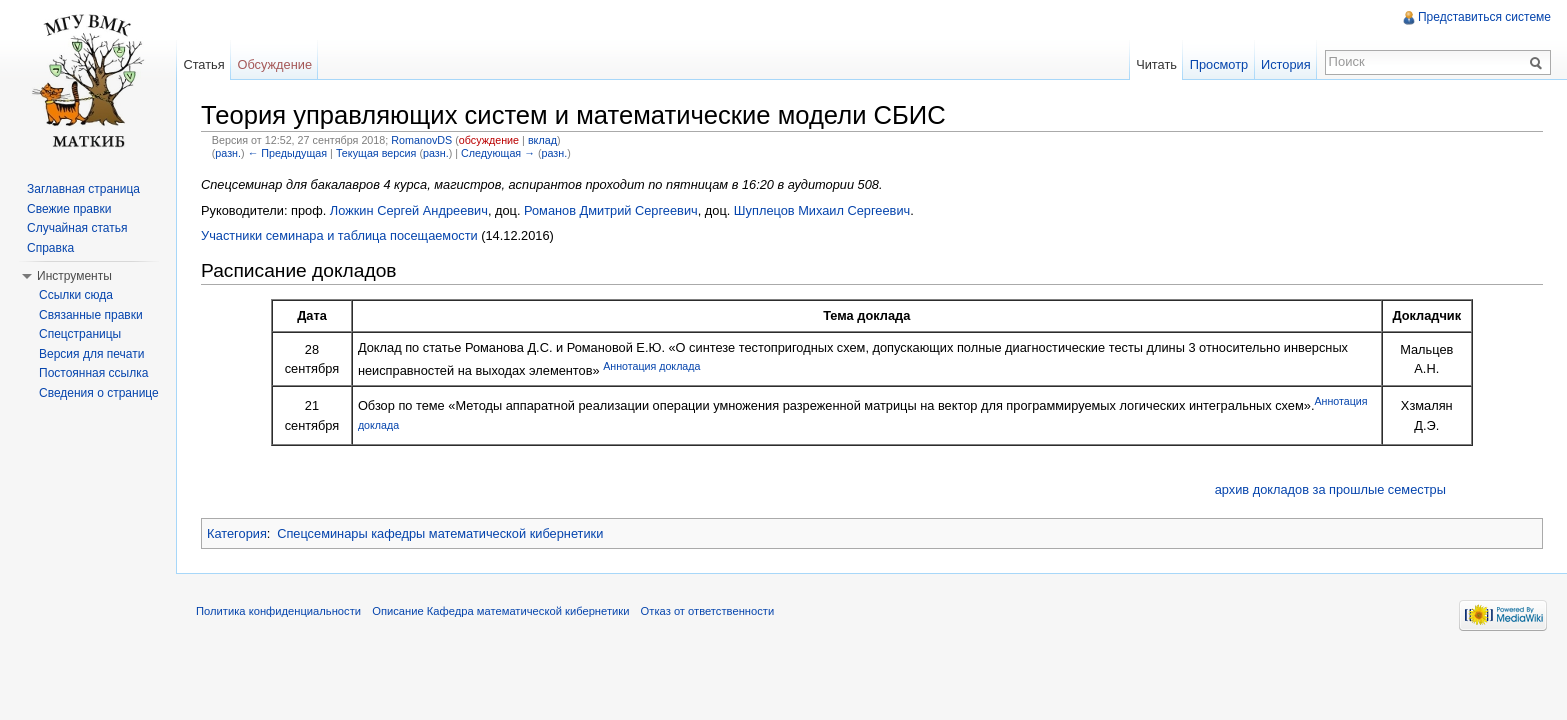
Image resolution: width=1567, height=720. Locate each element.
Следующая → (498, 153)
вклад (542, 140)
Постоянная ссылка (93, 373)
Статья (203, 64)
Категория (237, 533)
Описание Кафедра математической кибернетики (500, 611)
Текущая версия (376, 153)
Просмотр (1219, 64)
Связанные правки (91, 315)
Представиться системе (1484, 17)
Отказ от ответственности (708, 611)
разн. (228, 153)
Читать (1156, 64)
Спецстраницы (80, 334)
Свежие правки (69, 209)
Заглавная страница (83, 189)
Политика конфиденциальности (278, 611)
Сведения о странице (99, 393)
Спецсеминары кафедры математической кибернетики (440, 533)
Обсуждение (274, 64)
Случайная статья (77, 228)
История (1286, 64)
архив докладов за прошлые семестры (1330, 489)
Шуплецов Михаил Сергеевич (822, 210)
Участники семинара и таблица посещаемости (339, 235)
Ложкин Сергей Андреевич (409, 210)
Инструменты (74, 276)
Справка (50, 248)
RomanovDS (421, 140)
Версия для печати (91, 354)
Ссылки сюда (76, 295)
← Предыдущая (287, 153)
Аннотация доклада (651, 366)
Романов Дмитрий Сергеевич (611, 210)
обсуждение (489, 140)
